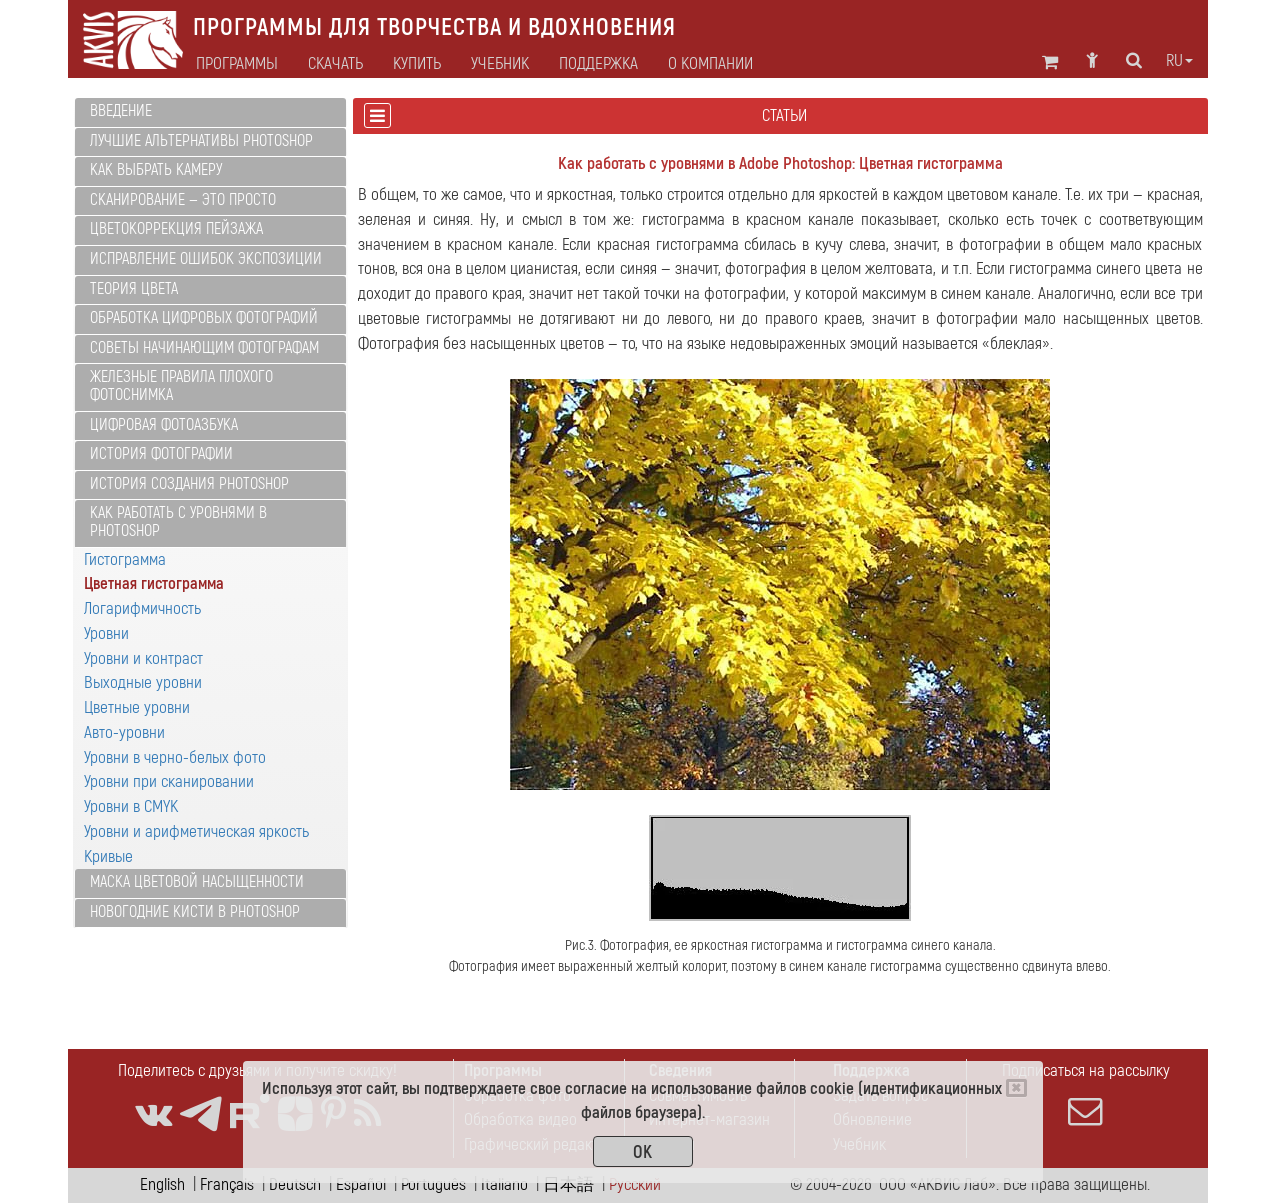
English (162, 1184)
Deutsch (295, 1184)
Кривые (108, 856)
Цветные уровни (137, 707)
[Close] (1016, 1088)
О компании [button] (710, 64)
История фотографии (161, 454)
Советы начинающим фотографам (204, 348)
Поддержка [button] (598, 64)
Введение (121, 111)
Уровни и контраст (143, 658)
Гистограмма (125, 559)
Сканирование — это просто (183, 200)
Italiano (504, 1184)
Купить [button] (417, 64)
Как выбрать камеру (156, 170)
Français (227, 1184)
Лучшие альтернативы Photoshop (201, 141)
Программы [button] (237, 64)
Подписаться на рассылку (1086, 1094)
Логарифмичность (142, 608)
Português (433, 1184)
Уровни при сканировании (169, 781)
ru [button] (1179, 61)
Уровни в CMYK (131, 806)
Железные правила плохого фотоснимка (181, 386)
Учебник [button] (500, 64)
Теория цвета (134, 289)
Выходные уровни (143, 682)
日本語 (568, 1184)
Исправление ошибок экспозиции (206, 259)
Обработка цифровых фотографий (204, 318)
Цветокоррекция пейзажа (176, 229)
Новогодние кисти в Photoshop (195, 912)
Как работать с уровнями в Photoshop (178, 522)
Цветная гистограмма (154, 583)
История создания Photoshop (189, 484)
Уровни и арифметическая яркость (196, 831)
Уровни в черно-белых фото (175, 757)
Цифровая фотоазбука (164, 425)
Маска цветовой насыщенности (197, 882)
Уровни (106, 633)
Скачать (335, 64)
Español (361, 1184)
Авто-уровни (124, 732)
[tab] (210, 112)
